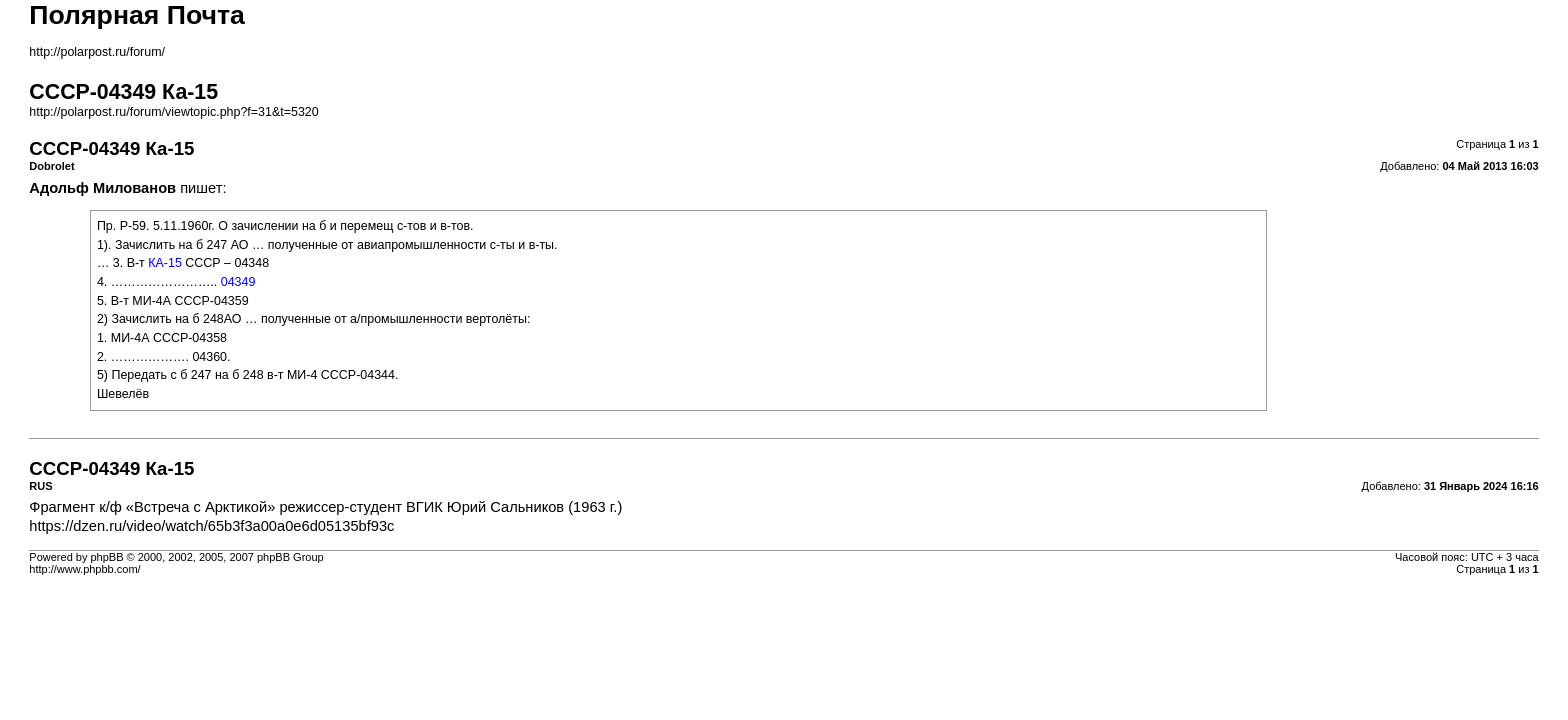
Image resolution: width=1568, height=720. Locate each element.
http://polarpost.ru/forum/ (97, 52)
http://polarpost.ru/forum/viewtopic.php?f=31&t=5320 (173, 112)
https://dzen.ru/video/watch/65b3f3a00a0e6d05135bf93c (211, 526)
